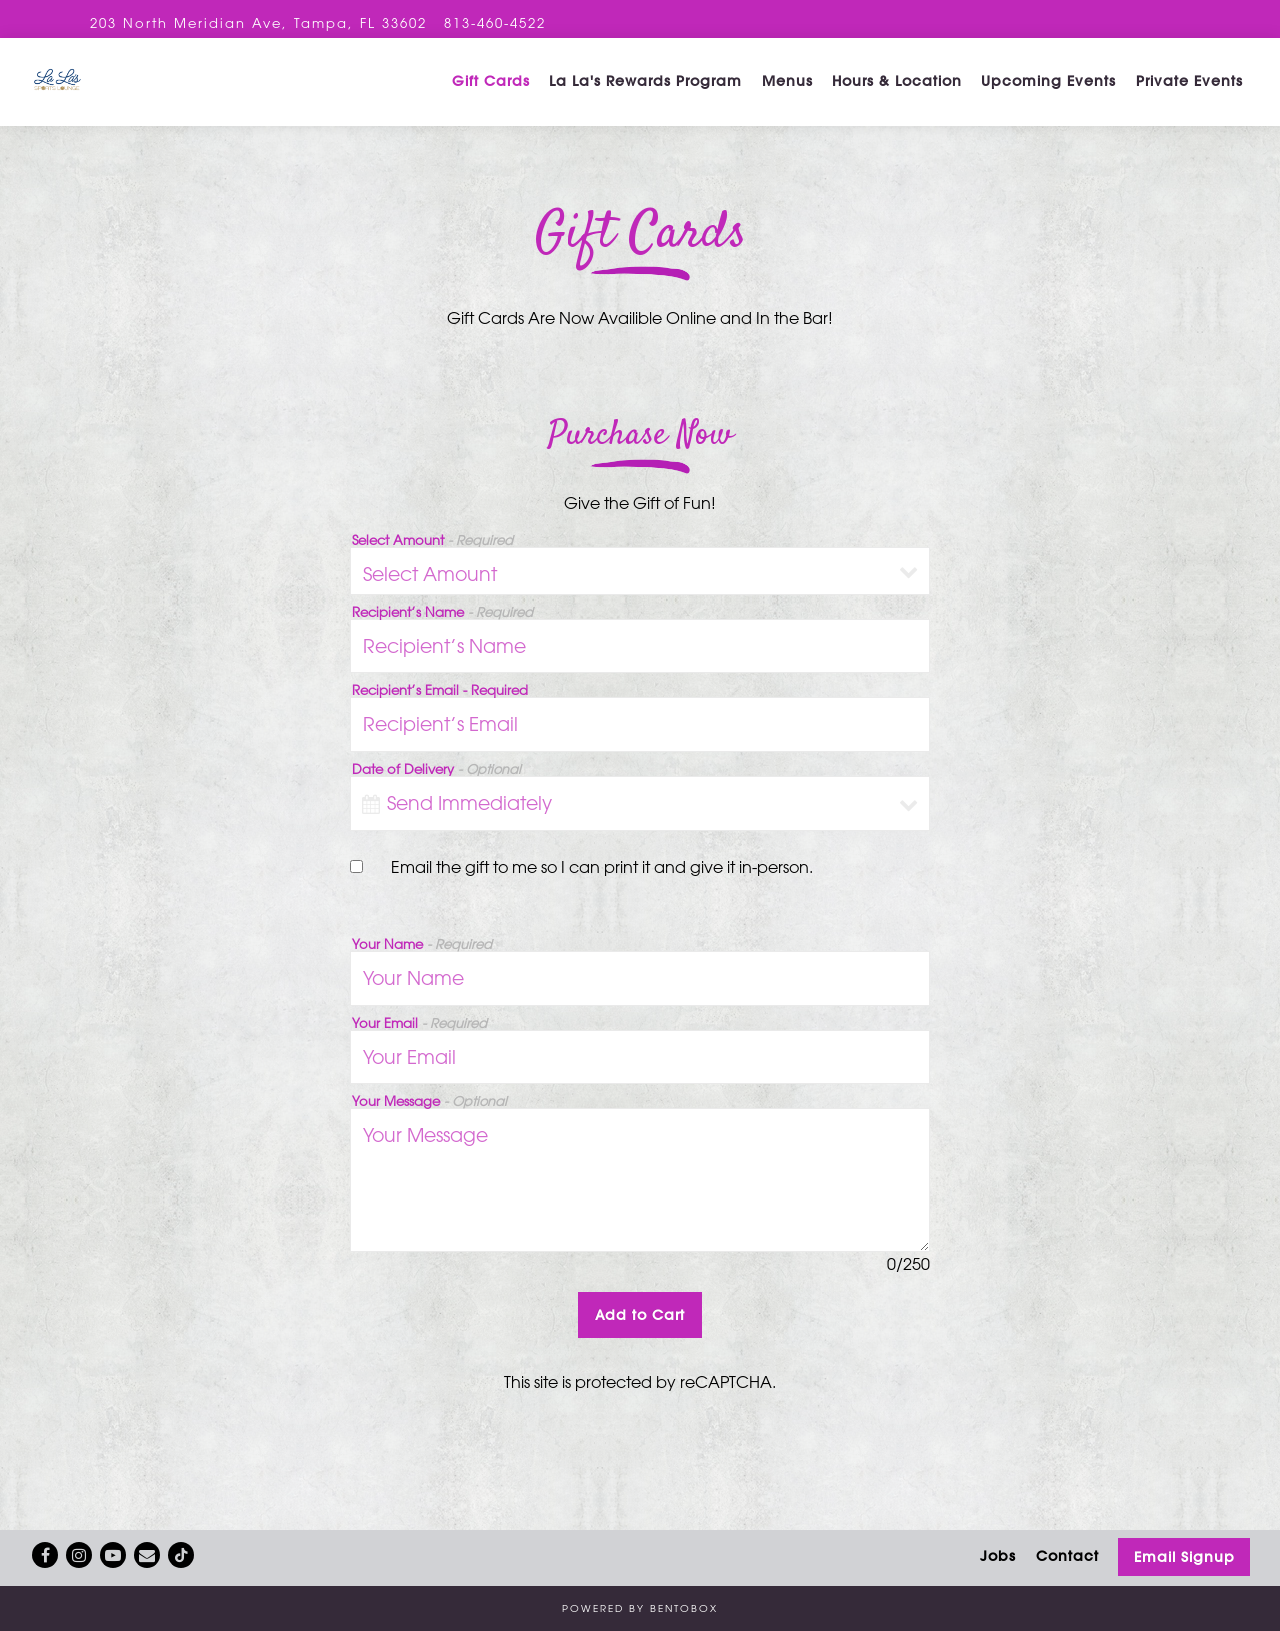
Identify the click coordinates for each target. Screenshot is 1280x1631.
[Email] (147, 1555)
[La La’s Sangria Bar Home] (155, 94)
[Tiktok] (181, 1555)
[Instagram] (79, 1555)
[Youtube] (113, 1555)
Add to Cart (640, 1341)
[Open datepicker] (371, 829)
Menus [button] (787, 95)
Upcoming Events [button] (1048, 95)
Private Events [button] (1189, 95)
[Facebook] (45, 1555)
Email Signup (1184, 1557)
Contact (1067, 1556)
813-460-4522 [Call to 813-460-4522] (495, 22)
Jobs (998, 1556)
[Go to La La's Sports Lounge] (258, 22)
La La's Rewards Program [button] (645, 95)
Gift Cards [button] (491, 95)
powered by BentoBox (640, 1608)
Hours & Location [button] (897, 95)
